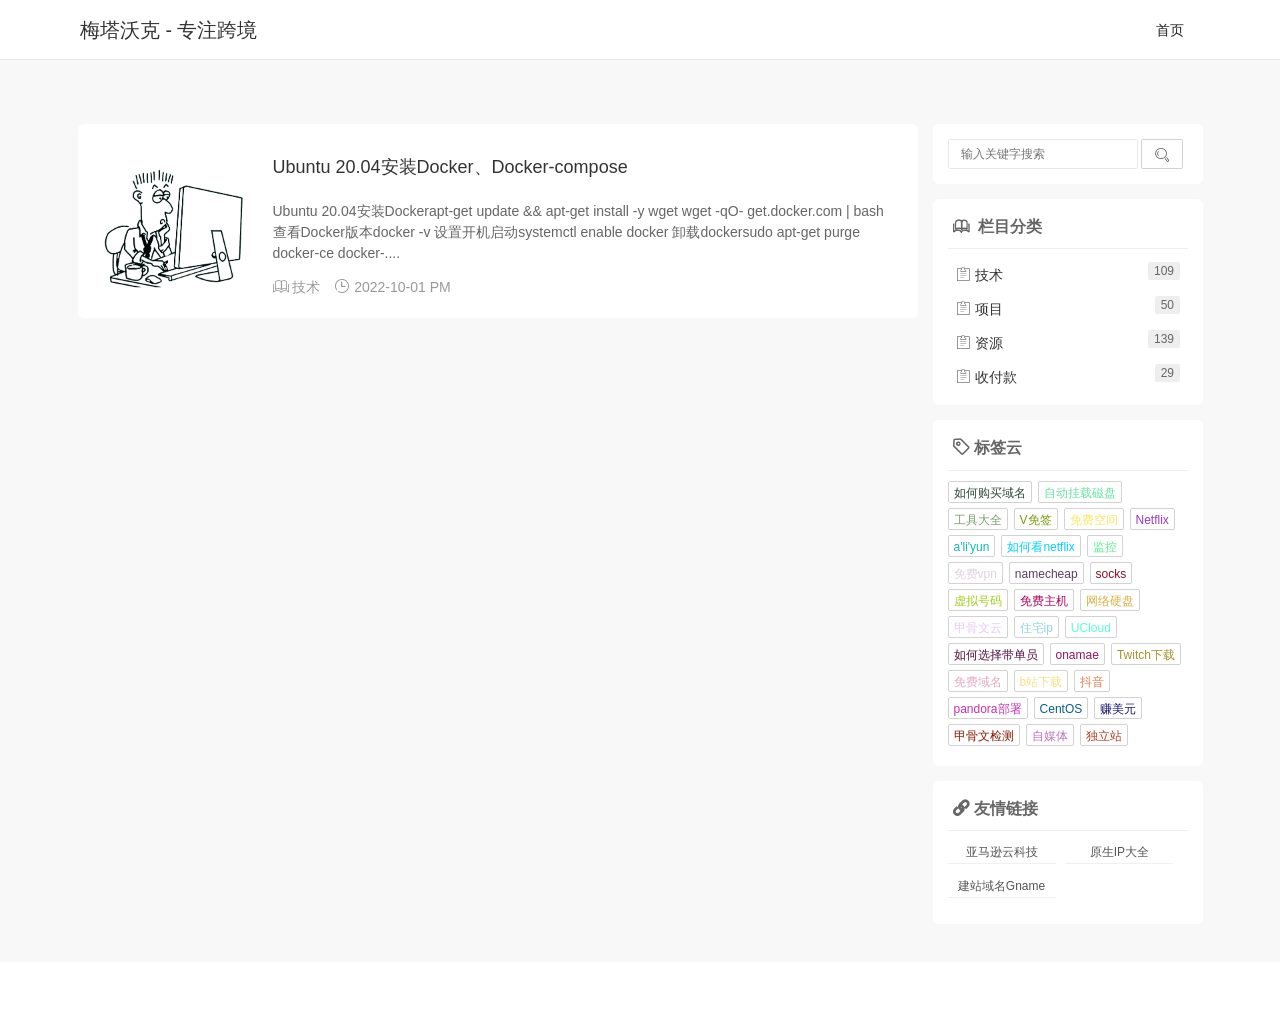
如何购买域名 (990, 493)
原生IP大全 (1119, 852)
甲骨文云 (978, 628)
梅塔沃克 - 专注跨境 (168, 30)
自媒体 (1050, 736)
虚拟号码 (978, 601)
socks (1111, 574)
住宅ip (1036, 628)
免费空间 (1094, 520)
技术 (306, 287)
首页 (1170, 30)
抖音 (1092, 682)
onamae (1077, 655)
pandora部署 (988, 709)
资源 (979, 343)
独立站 (1104, 736)
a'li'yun (972, 547)
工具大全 (978, 520)
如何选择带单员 (996, 655)
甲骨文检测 (984, 736)
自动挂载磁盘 (1080, 493)
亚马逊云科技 (1002, 852)
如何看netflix (1040, 547)
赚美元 (1118, 709)
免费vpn (975, 574)
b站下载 (1041, 682)
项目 (979, 309)
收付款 (986, 377)
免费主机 (1044, 601)
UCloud (1091, 628)
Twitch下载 (1146, 655)
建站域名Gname (1001, 886)
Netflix (1152, 520)
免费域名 (978, 682)
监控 (1105, 547)
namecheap (1046, 574)
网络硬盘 (1110, 601)
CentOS (1061, 709)
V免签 (1036, 520)
